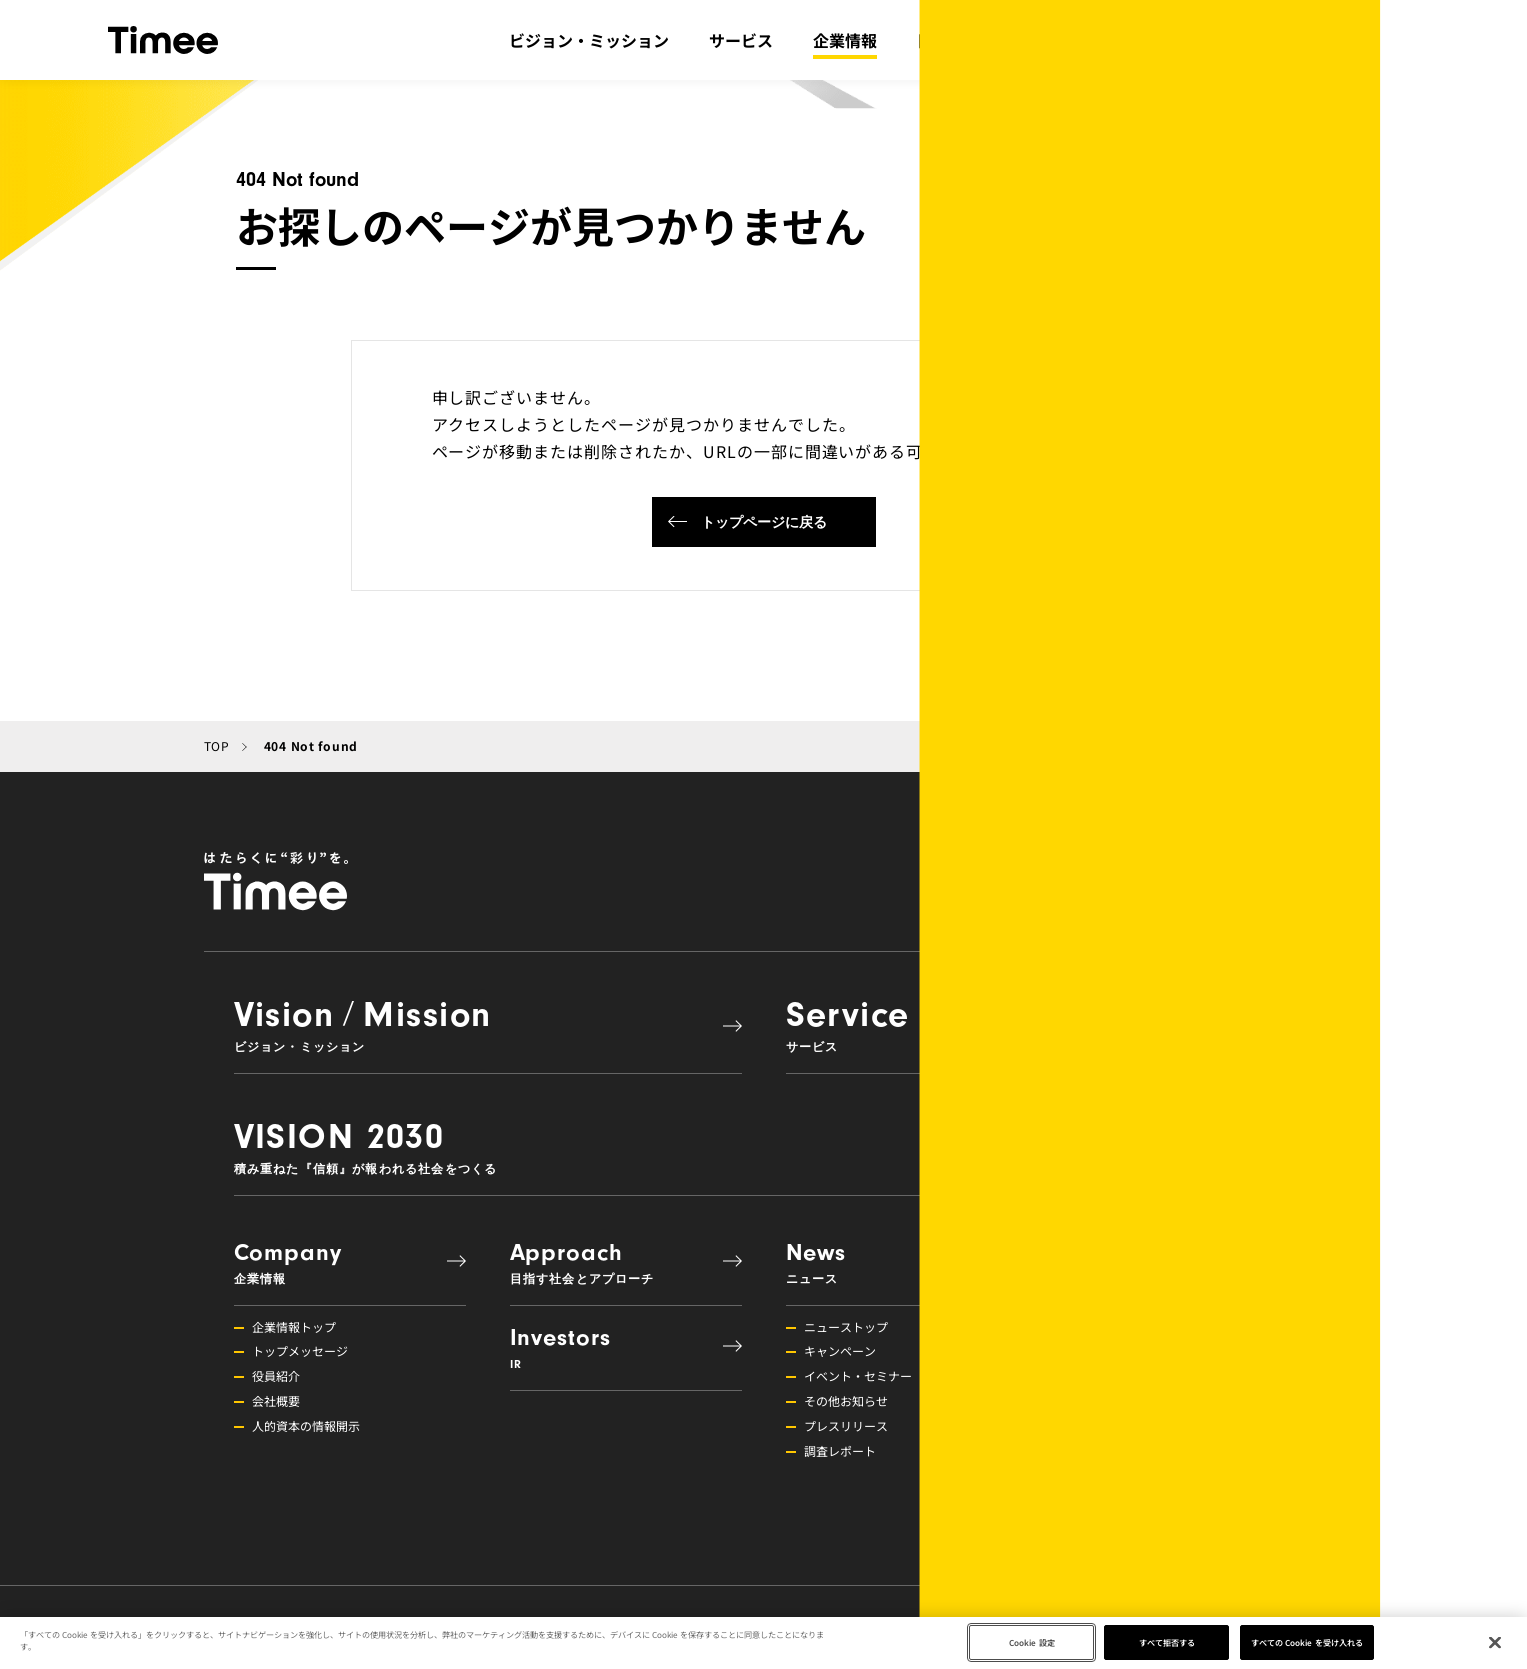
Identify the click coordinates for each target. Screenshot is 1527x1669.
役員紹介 (276, 1375)
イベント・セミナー (858, 1375)
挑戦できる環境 (1122, 1350)
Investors (616, 1347)
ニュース (1260, 40)
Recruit (1168, 1262)
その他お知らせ (846, 1400)
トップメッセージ (300, 1350)
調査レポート (840, 1450)
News (892, 1262)
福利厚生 (1104, 1400)
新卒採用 (1104, 1475)
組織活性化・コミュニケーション (1170, 1375)
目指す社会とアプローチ (1005, 40)
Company (340, 1262)
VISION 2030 (754, 1146)
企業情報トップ (294, 1326)
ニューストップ (846, 1326)
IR (1141, 40)
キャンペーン (840, 1350)
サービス (741, 40)
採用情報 (1352, 40)
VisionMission (478, 1024)
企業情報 (845, 40)
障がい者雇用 (1116, 1500)
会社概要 (276, 1400)
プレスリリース (846, 1425)
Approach (616, 1262)
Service (1030, 1024)
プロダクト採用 (1122, 1450)
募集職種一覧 (1116, 1525)
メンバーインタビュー (1140, 1425)
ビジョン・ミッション (589, 40)
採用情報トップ (1122, 1326)
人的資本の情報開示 (306, 1425)
